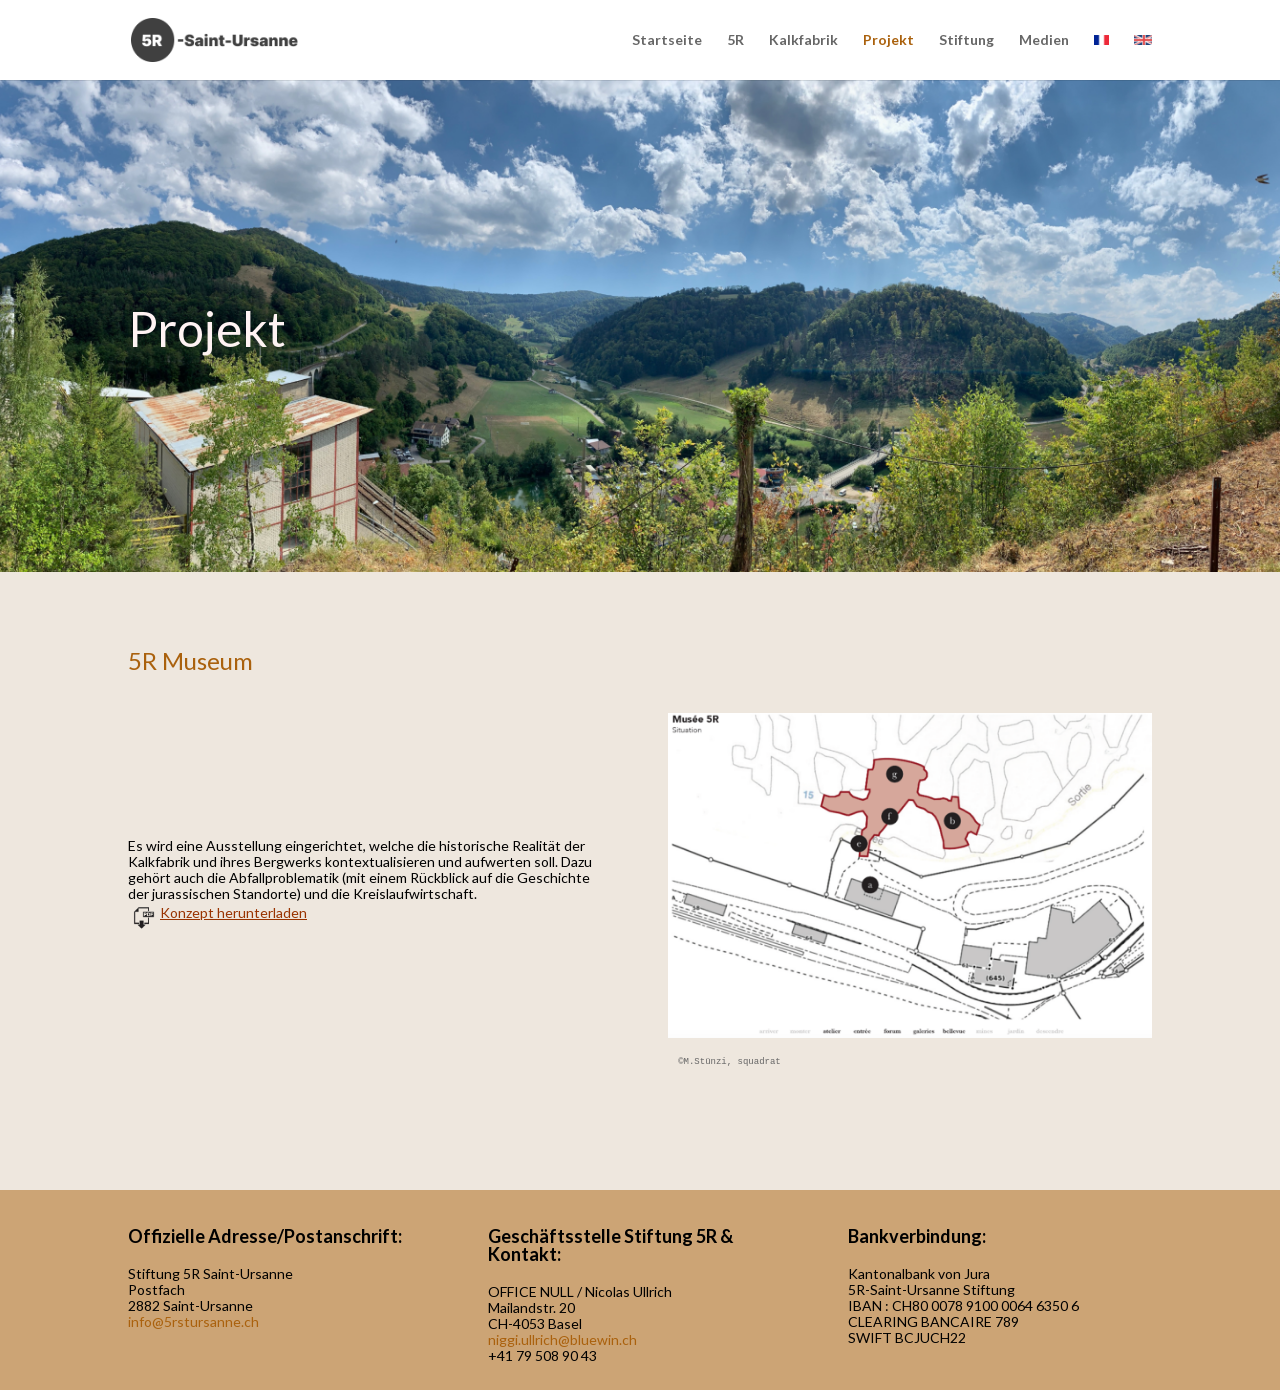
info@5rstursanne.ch (193, 1321)
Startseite (667, 40)
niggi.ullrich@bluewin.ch (562, 1339)
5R (735, 40)
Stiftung (966, 40)
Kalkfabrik (803, 40)
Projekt (888, 40)
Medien (1044, 40)
